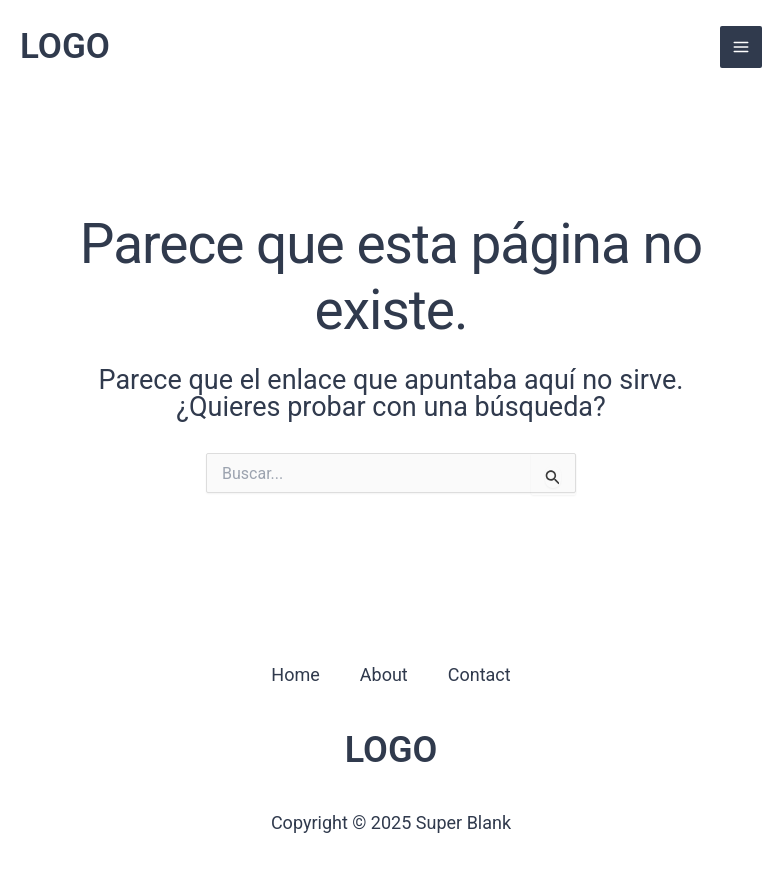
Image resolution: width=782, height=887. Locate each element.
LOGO (65, 46)
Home (295, 674)
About (384, 674)
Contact (479, 674)
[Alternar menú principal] (741, 47)
